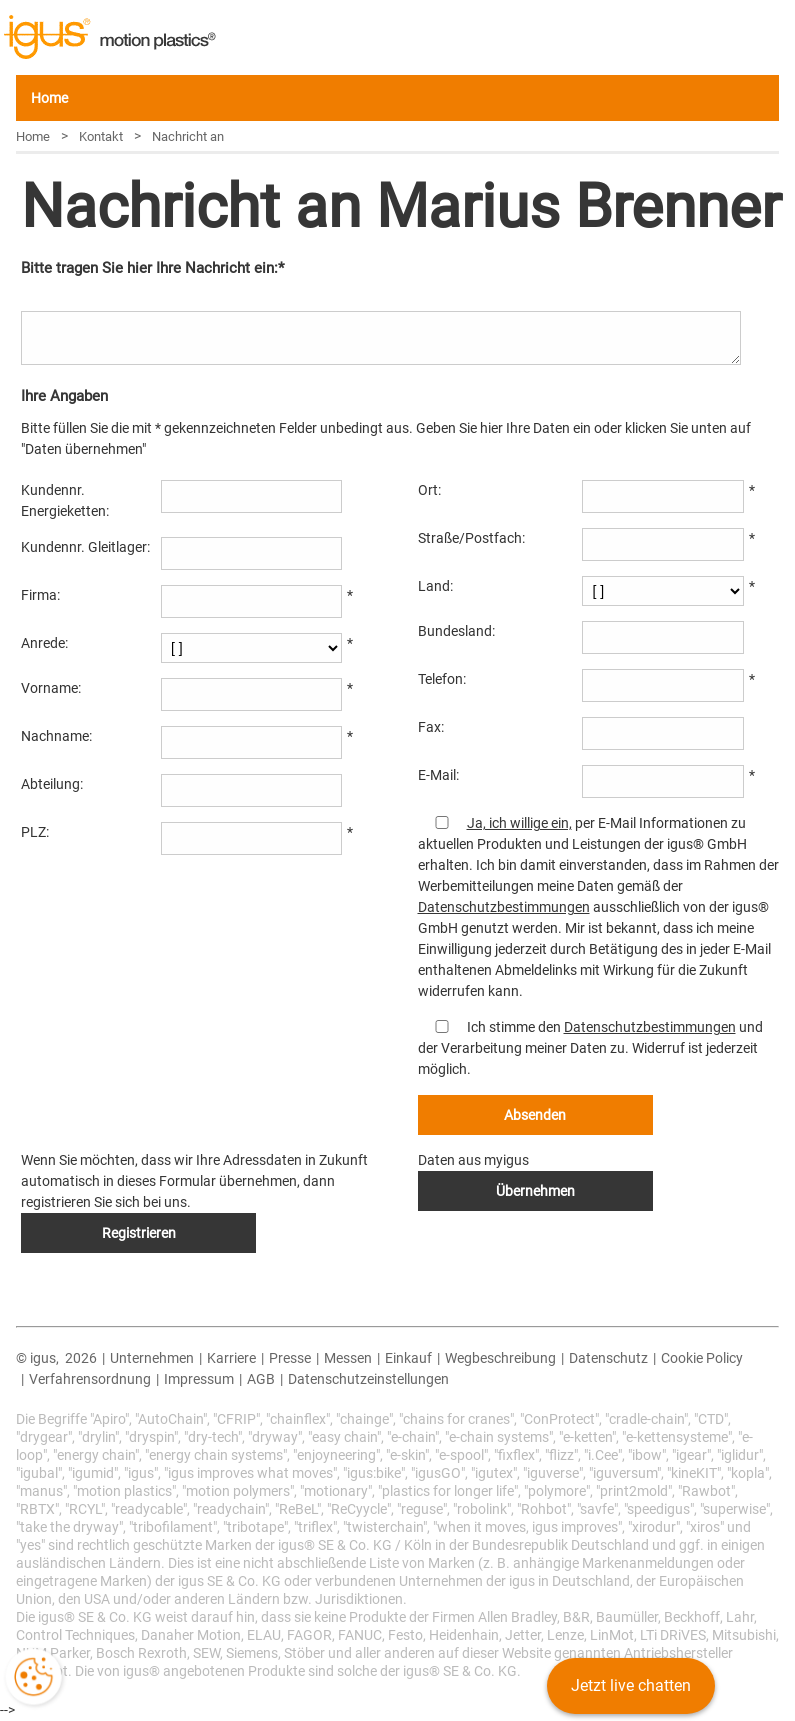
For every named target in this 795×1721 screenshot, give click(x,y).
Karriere (231, 1358)
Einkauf (408, 1358)
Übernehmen (535, 1191)
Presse (290, 1358)
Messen (348, 1358)
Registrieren (139, 1233)
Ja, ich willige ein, (519, 823)
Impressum (199, 1379)
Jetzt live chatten (631, 1685)
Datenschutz (608, 1358)
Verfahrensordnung (90, 1379)
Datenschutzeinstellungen (368, 1379)
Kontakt (101, 136)
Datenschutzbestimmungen (504, 907)
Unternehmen (152, 1358)
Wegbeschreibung (500, 1358)
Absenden (535, 1115)
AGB (261, 1379)
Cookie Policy (702, 1358)
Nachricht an (188, 136)
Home (49, 98)
